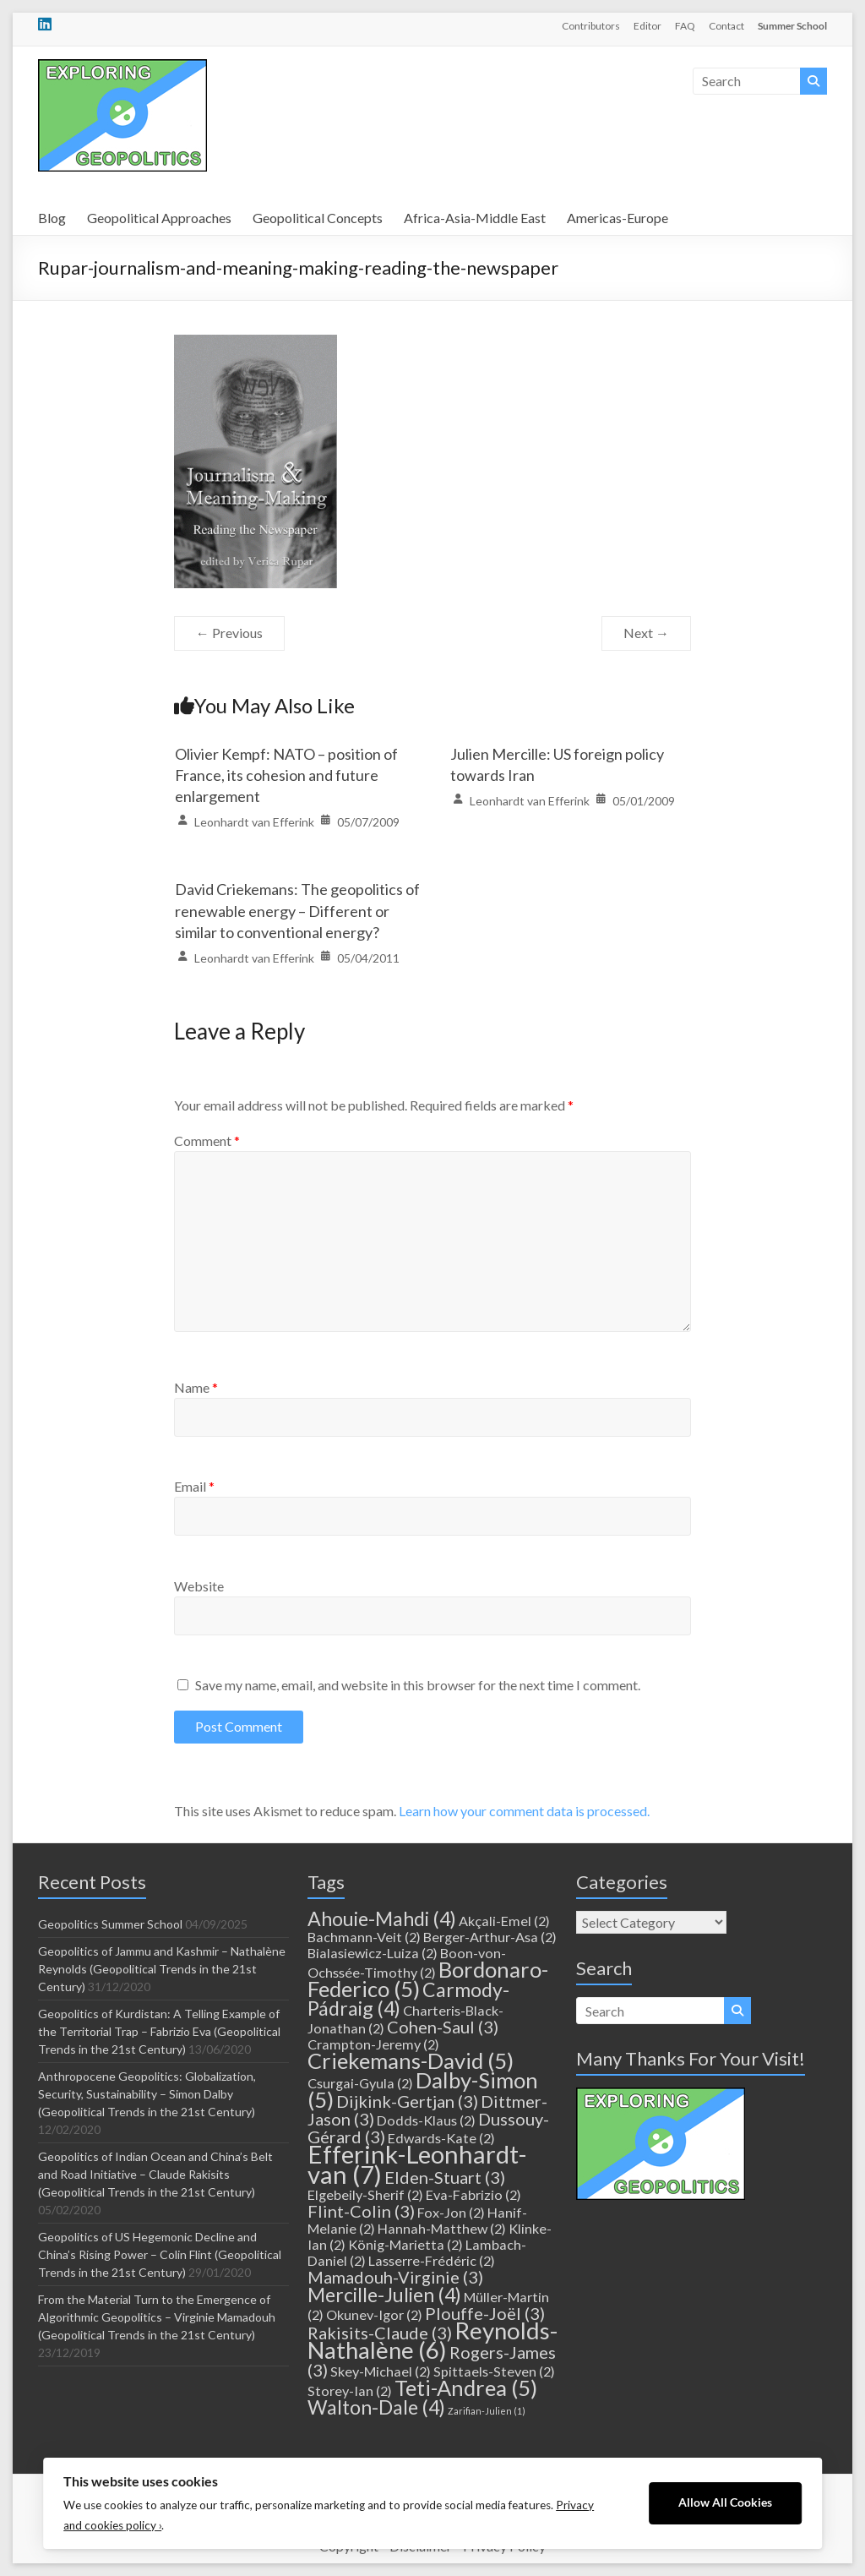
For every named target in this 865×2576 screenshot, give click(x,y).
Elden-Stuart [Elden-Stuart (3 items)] (444, 2177)
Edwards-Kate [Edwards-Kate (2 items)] (441, 2138)
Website (199, 1586)
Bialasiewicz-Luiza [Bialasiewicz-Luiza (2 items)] (372, 1953)
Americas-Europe (617, 218)
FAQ (685, 25)
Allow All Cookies (725, 2502)
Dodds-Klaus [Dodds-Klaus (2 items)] (426, 2120)
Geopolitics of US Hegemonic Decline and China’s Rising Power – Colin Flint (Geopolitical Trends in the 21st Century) (159, 2254)
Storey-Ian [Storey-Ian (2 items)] (349, 2390)
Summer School (792, 25)
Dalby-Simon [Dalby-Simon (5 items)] (422, 2089)
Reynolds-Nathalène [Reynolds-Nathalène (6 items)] (432, 2340)
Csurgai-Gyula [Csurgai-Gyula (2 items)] (360, 2083)
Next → (646, 633)
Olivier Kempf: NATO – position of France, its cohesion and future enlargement (286, 775)
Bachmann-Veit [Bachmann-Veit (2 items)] (364, 1937)
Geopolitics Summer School (110, 1924)
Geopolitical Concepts (318, 218)
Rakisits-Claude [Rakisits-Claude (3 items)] (379, 2332)
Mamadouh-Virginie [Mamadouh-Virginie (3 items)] (395, 2277)
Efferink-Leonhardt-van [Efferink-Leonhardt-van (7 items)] (416, 2164)
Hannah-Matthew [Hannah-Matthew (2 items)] (442, 2228)
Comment (207, 1140)
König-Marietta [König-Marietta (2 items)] (405, 2244)
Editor (647, 25)
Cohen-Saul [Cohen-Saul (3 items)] (442, 2027)
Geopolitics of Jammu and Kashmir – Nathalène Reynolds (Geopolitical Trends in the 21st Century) (162, 1969)
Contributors (591, 25)
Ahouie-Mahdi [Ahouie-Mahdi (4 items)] (381, 1918)
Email (194, 1486)
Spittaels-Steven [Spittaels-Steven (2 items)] (494, 2371)
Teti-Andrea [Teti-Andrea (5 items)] (465, 2387)
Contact (726, 25)
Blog (52, 218)
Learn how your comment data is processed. (524, 1811)
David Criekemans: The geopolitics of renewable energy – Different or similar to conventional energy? (297, 910)
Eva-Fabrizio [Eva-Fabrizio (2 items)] (473, 2194)
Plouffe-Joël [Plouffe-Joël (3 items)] (485, 2313)
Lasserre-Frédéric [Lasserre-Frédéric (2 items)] (431, 2260)
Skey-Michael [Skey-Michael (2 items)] (380, 2371)
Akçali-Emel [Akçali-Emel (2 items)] (504, 1921)
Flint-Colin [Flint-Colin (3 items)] (361, 2211)
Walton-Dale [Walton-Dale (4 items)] (376, 2407)
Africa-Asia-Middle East (475, 218)
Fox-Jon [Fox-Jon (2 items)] (451, 2212)
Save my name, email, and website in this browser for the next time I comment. (417, 1685)
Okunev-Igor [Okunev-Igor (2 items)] (374, 2314)
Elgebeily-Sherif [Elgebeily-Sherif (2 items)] (365, 2194)
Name (196, 1387)
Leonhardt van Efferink (254, 822)
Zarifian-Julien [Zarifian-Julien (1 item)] (486, 2410)
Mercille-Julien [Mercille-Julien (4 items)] (384, 2294)
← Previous (229, 633)
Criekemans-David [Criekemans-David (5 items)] (410, 2060)
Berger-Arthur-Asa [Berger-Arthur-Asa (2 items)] (490, 1937)
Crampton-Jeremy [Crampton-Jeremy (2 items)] (373, 2044)
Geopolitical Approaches (159, 218)
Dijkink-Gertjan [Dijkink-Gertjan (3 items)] (407, 2101)
